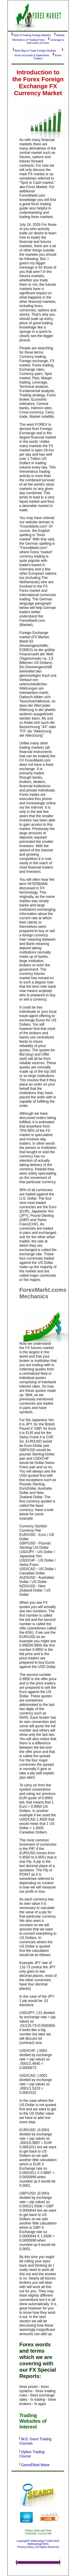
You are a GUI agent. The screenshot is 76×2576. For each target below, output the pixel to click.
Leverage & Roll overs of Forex (45, 41)
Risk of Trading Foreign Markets (32, 35)
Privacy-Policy (25, 2546)
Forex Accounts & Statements (32, 55)
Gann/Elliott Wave (35, 2465)
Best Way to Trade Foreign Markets (35, 50)
